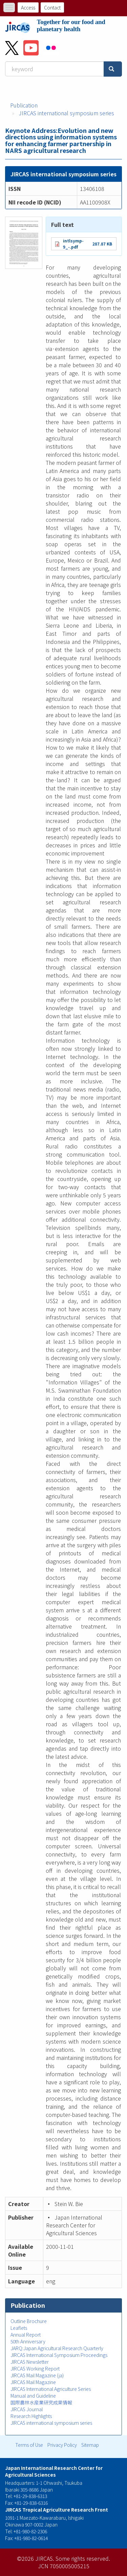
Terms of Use (29, 2444)
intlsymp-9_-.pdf (73, 244)
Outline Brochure (28, 2321)
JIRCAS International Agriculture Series (50, 2388)
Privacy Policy (62, 2444)
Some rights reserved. (83, 2558)
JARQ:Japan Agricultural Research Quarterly (56, 2348)
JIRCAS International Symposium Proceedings (58, 2355)
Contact (52, 7)
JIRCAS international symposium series (66, 113)
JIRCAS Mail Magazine (33, 2382)
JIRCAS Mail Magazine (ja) (37, 2375)
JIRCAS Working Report (35, 2368)
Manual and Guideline (33, 2395)
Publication (24, 105)
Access (28, 7)
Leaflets (18, 2327)
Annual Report (25, 2334)
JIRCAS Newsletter (29, 2361)
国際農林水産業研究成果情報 (41, 2402)
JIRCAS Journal (26, 2409)
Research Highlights (31, 2416)
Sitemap (90, 2444)
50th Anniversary (27, 2341)
